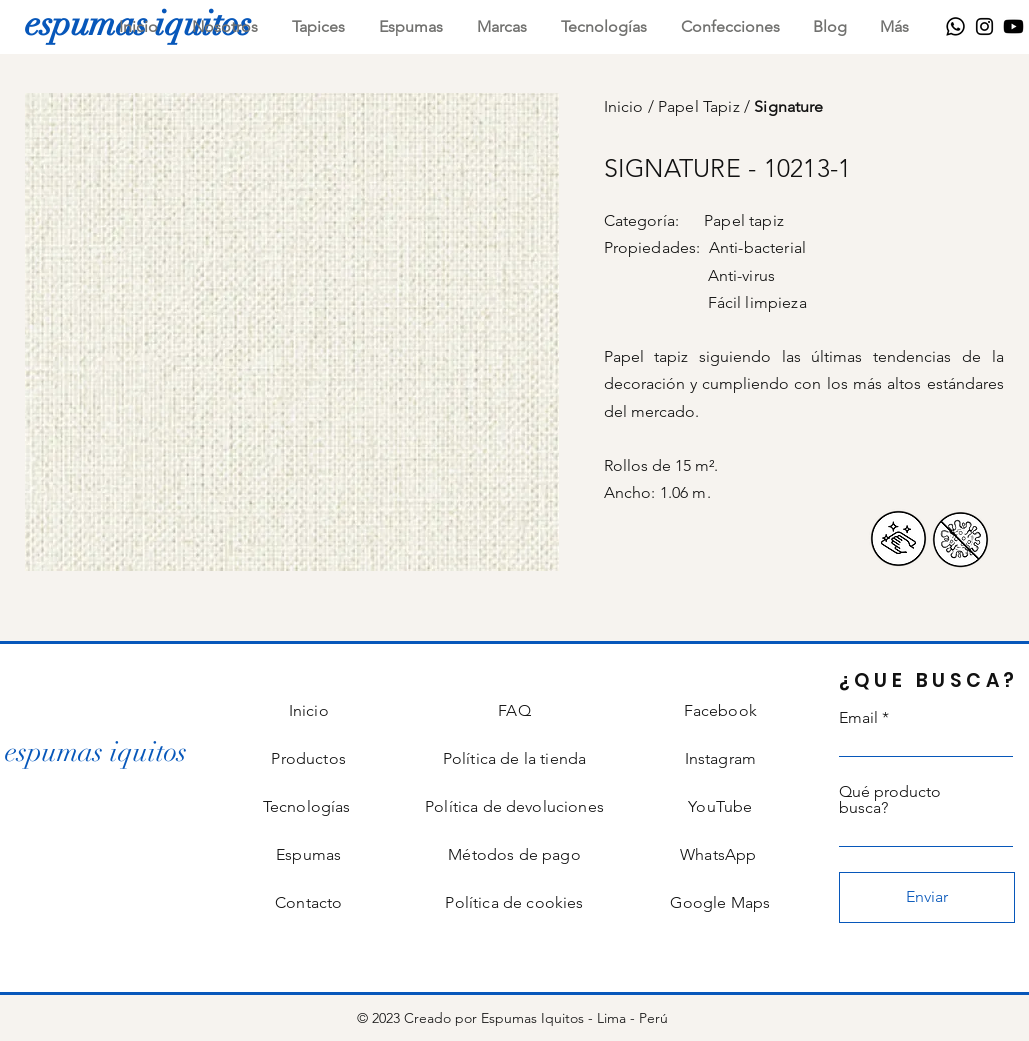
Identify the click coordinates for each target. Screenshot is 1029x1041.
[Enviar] (927, 897)
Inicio (626, 106)
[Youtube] (1013, 26)
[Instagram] (984, 26)
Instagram (720, 758)
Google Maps (720, 902)
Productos (308, 758)
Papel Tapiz (701, 106)
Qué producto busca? (890, 800)
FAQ (514, 710)
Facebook (720, 710)
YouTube (720, 806)
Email (858, 718)
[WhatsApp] (955, 26)
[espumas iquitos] (96, 752)
